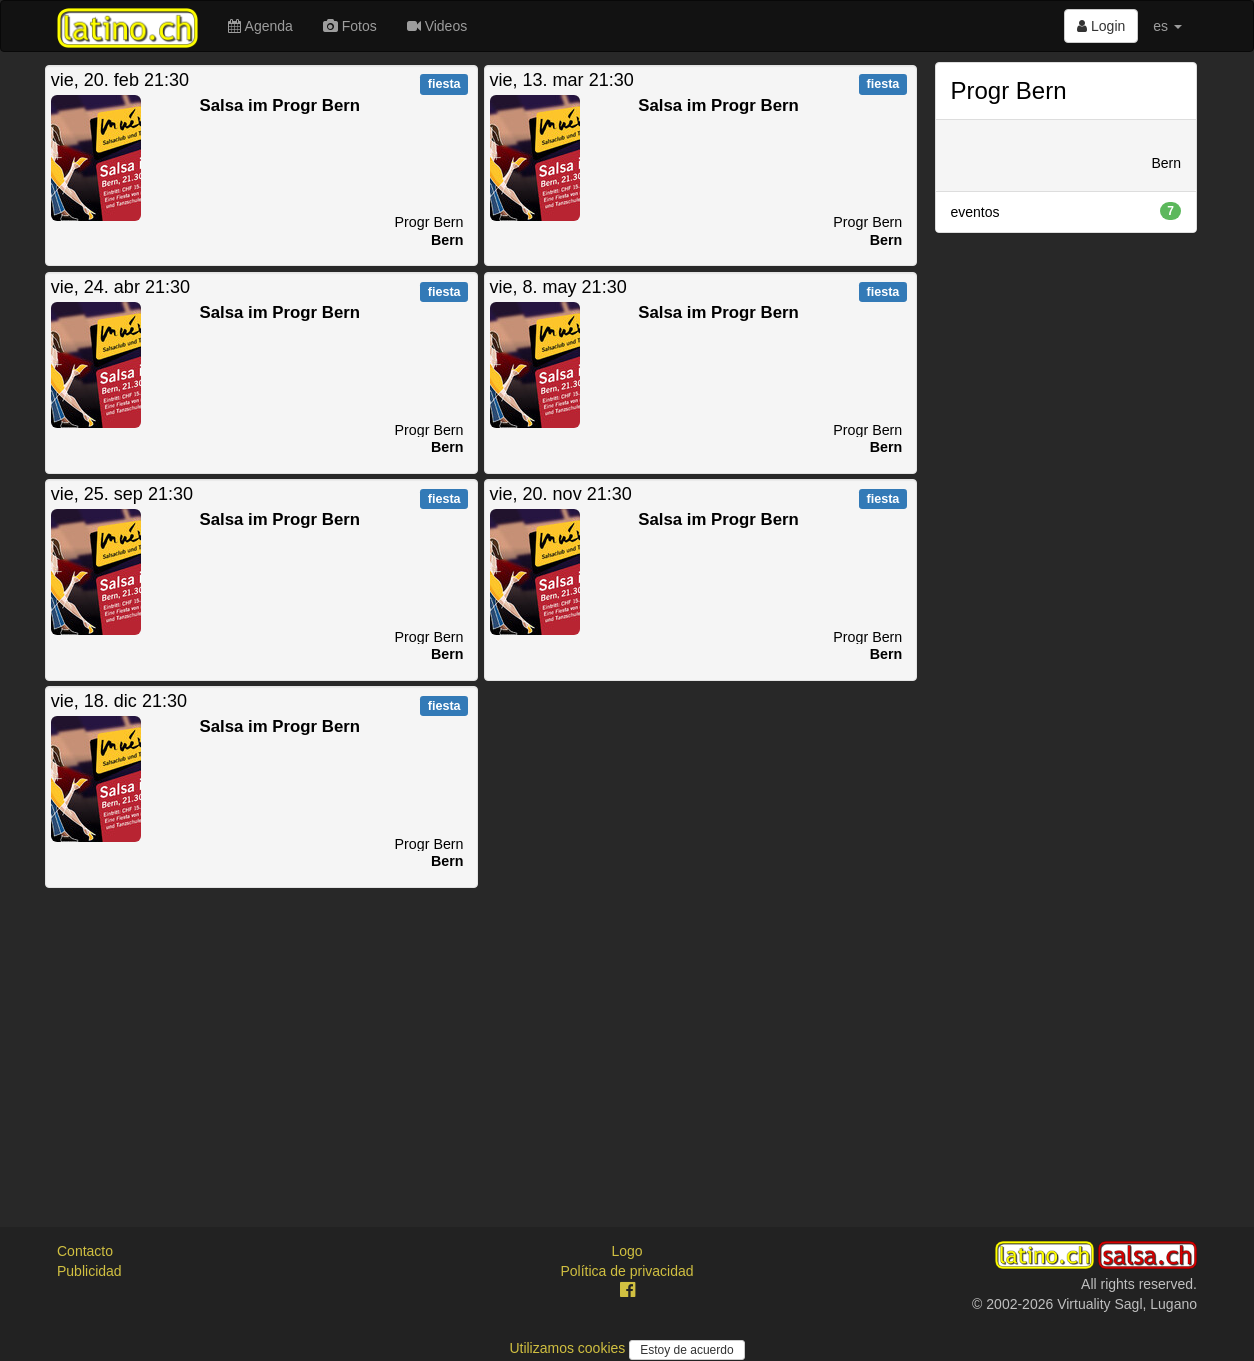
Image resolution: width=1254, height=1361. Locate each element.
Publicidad (89, 1271)
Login (1101, 26)
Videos (437, 26)
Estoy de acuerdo (686, 1350)
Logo (626, 1251)
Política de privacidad (626, 1271)
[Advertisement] (481, 1031)
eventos (1066, 211)
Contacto (85, 1251)
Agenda (260, 26)
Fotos (350, 26)
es (1167, 26)
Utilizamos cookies (569, 1348)
